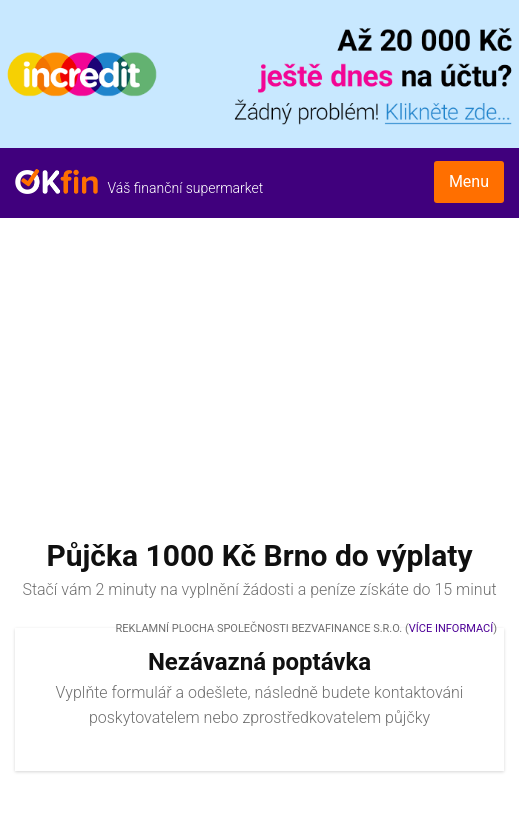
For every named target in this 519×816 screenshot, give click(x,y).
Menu (469, 181)
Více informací (451, 628)
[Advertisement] (259, 368)
